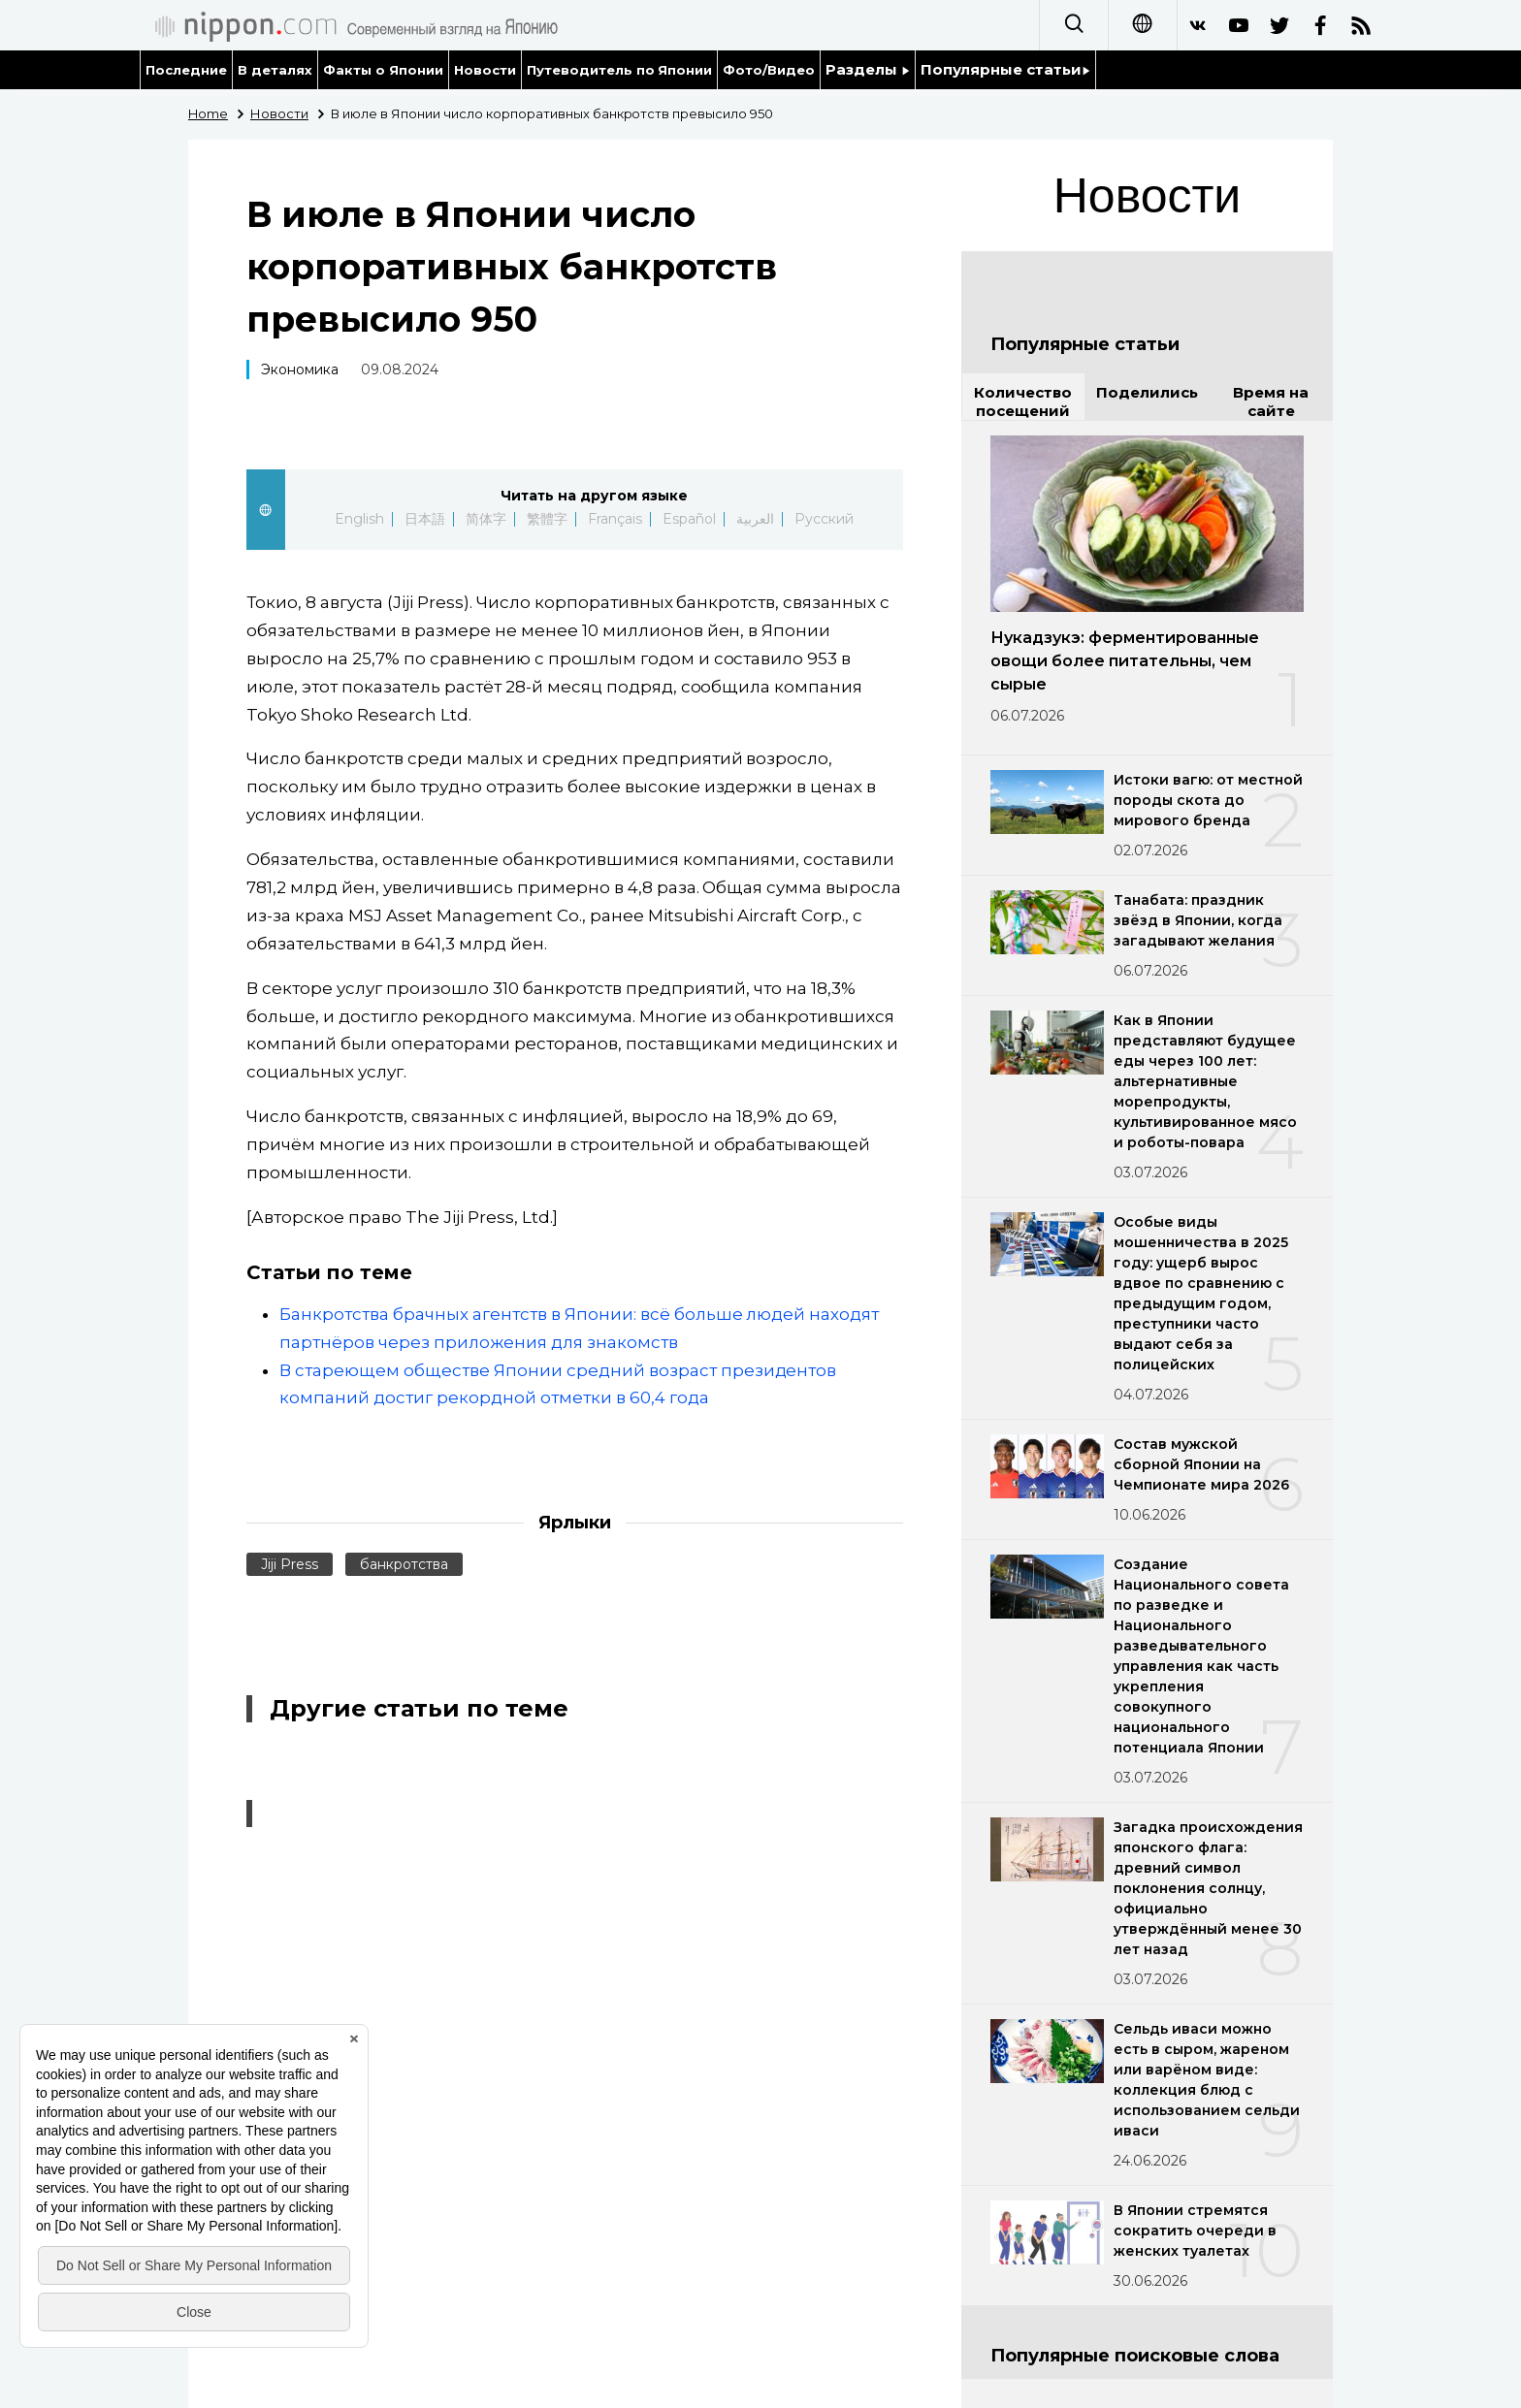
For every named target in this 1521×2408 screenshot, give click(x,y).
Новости (485, 70)
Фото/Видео (769, 70)
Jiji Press (289, 1564)
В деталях (275, 70)
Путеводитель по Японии (620, 70)
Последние (186, 70)
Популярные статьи (1005, 69)
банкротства (404, 1564)
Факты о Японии (383, 70)
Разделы (867, 69)
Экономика (300, 369)
